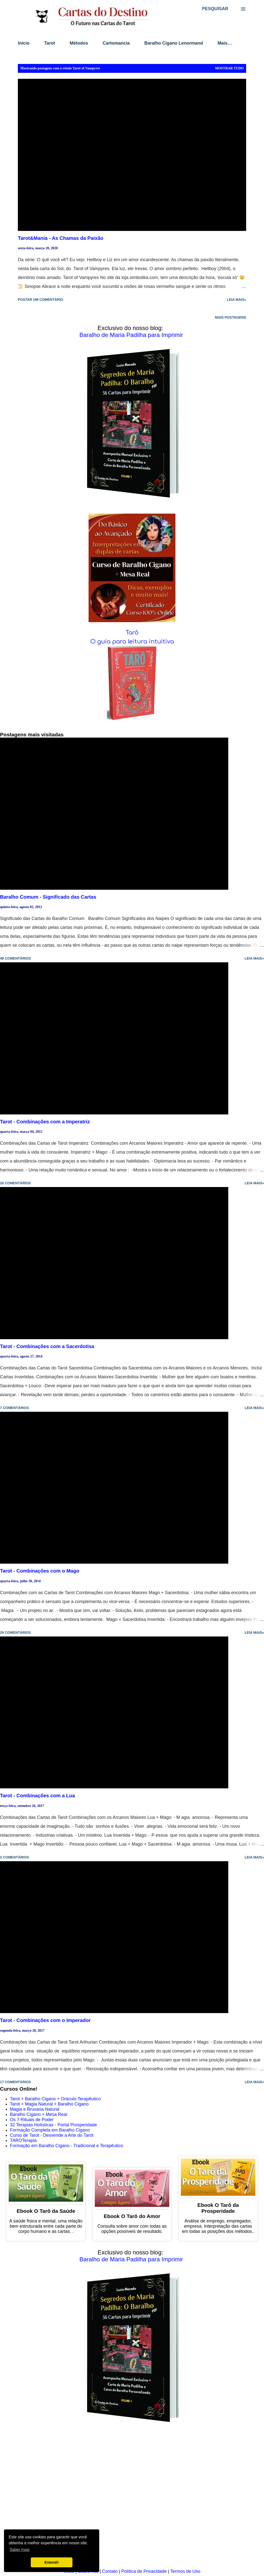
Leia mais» (236, 300)
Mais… (225, 43)
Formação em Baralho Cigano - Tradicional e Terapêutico (66, 2145)
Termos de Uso (185, 2571)
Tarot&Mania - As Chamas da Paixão (60, 238)
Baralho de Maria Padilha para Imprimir (131, 335)
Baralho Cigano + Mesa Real (38, 2114)
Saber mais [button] (19, 2550)
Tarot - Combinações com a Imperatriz (45, 1121)
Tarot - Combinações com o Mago (39, 1571)
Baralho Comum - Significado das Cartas (48, 897)
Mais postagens (230, 317)
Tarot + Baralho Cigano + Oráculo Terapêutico (55, 2098)
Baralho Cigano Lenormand (173, 43)
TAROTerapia (23, 2140)
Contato (110, 2571)
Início (24, 43)
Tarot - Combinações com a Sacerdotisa (47, 1346)
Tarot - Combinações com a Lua (37, 1795)
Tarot (49, 43)
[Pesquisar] (215, 8)
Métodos (79, 43)
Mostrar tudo (229, 68)
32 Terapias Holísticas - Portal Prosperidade (53, 2124)
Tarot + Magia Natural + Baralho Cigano (49, 2104)
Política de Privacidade (144, 2571)
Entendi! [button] (51, 2562)
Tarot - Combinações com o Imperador (45, 2020)
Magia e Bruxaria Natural (34, 2109)
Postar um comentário (40, 300)
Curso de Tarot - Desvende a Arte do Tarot (52, 2135)
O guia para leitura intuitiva (132, 641)
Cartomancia (116, 43)
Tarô (132, 632)
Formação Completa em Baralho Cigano (50, 2130)
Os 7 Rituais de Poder (32, 2119)
